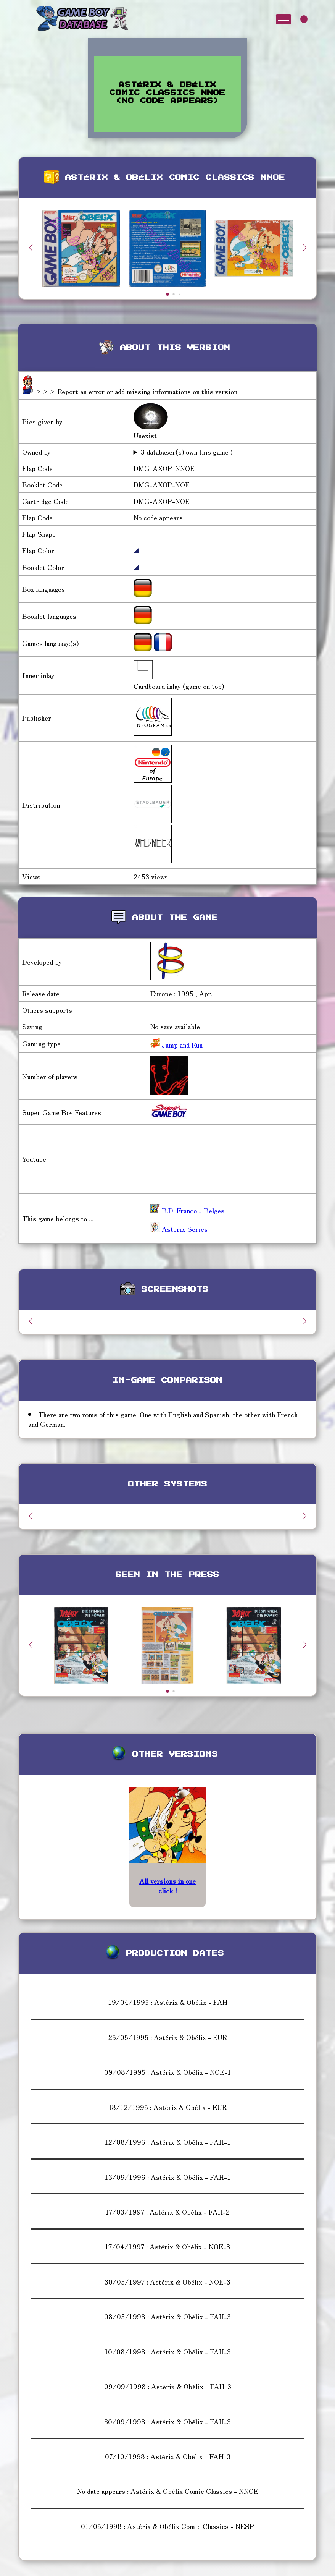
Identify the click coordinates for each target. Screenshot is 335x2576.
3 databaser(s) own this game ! (187, 452)
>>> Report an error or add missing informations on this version (136, 391)
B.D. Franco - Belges (187, 1210)
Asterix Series (179, 1229)
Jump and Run (181, 1044)
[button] (304, 247)
